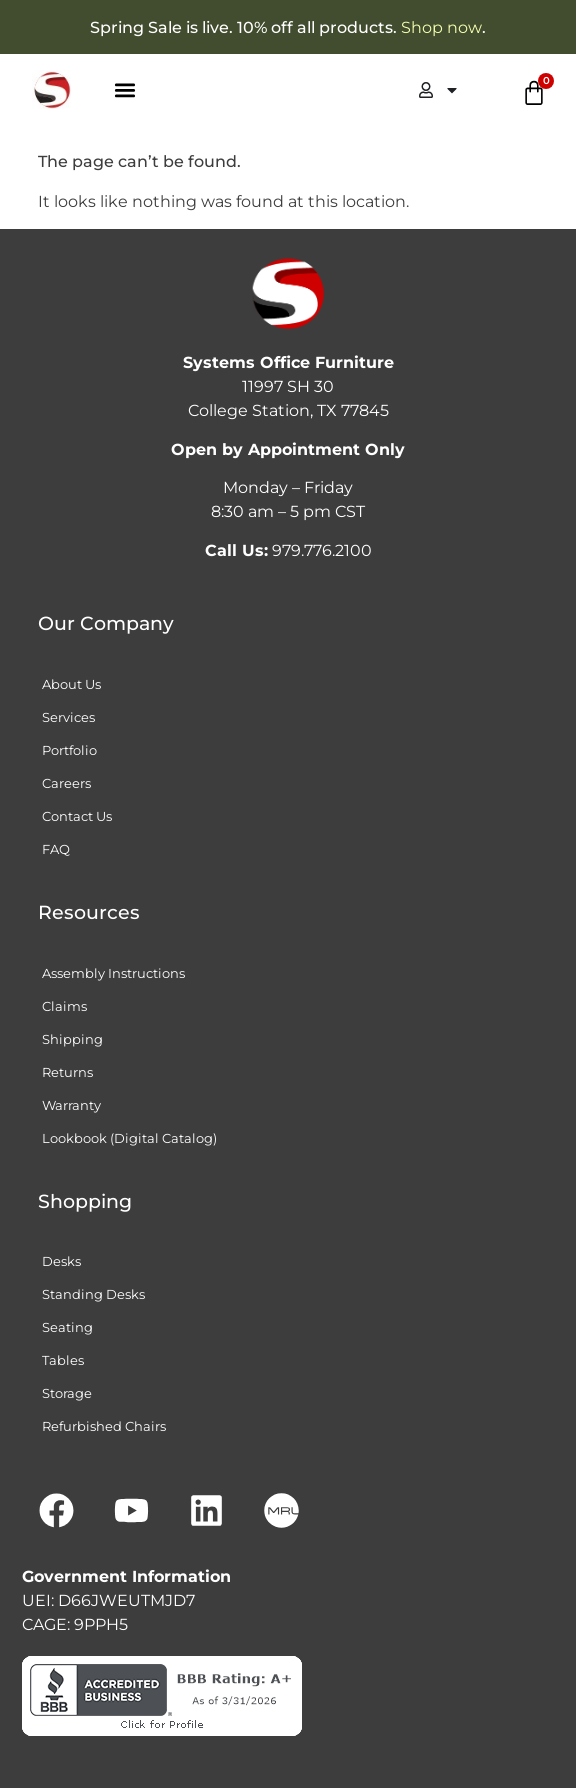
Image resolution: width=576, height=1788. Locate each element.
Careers (66, 783)
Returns (67, 1072)
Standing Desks (93, 1294)
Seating (67, 1327)
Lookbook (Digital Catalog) (129, 1138)
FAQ (56, 849)
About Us (71, 684)
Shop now (441, 27)
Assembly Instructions (113, 973)
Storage (67, 1393)
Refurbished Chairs (104, 1426)
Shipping (72, 1039)
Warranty (71, 1105)
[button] (125, 90)
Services (68, 717)
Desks (61, 1261)
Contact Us (77, 816)
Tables (63, 1360)
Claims (64, 1006)
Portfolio (69, 750)
